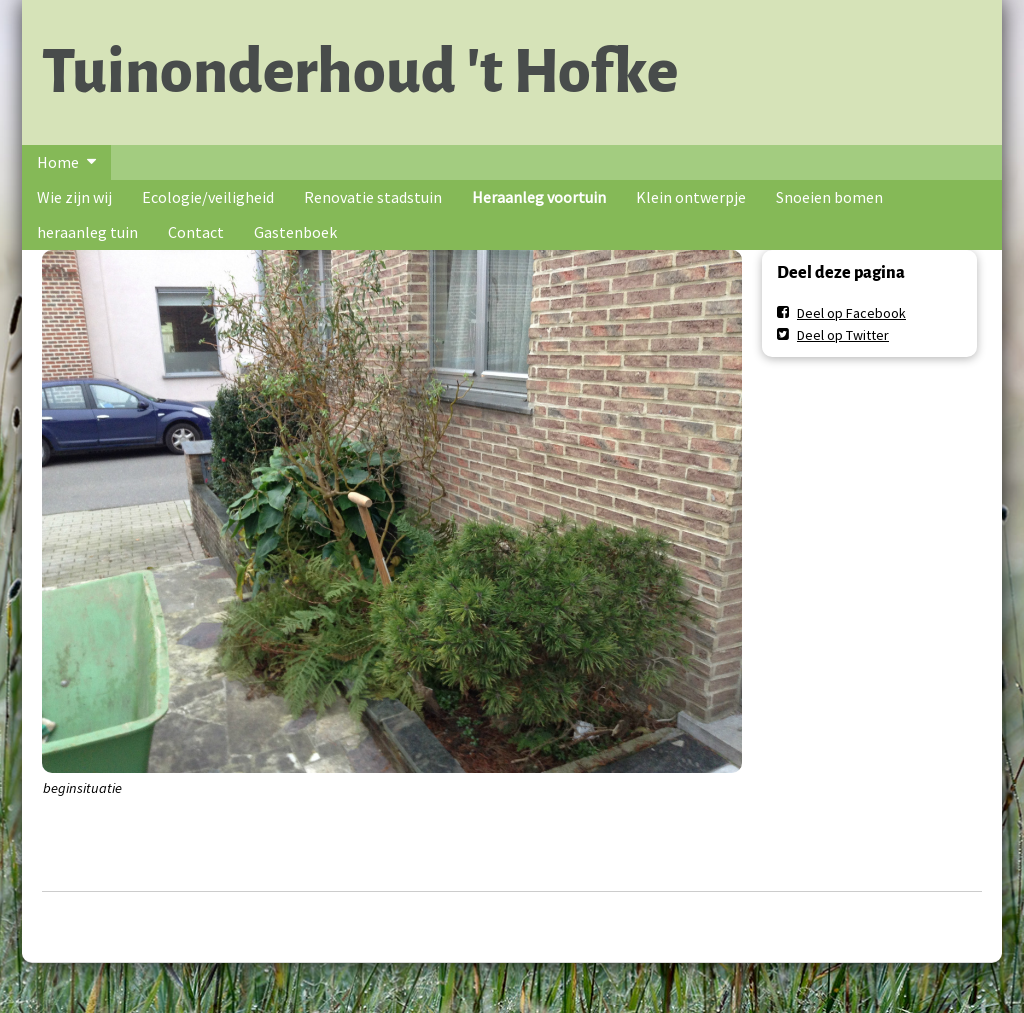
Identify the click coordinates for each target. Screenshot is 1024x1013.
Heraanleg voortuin (539, 197)
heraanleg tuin (87, 232)
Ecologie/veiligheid (208, 197)
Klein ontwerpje (691, 197)
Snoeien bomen (829, 197)
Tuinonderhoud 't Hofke (360, 72)
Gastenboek (295, 232)
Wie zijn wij (74, 197)
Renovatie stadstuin (373, 197)
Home (58, 162)
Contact (196, 232)
